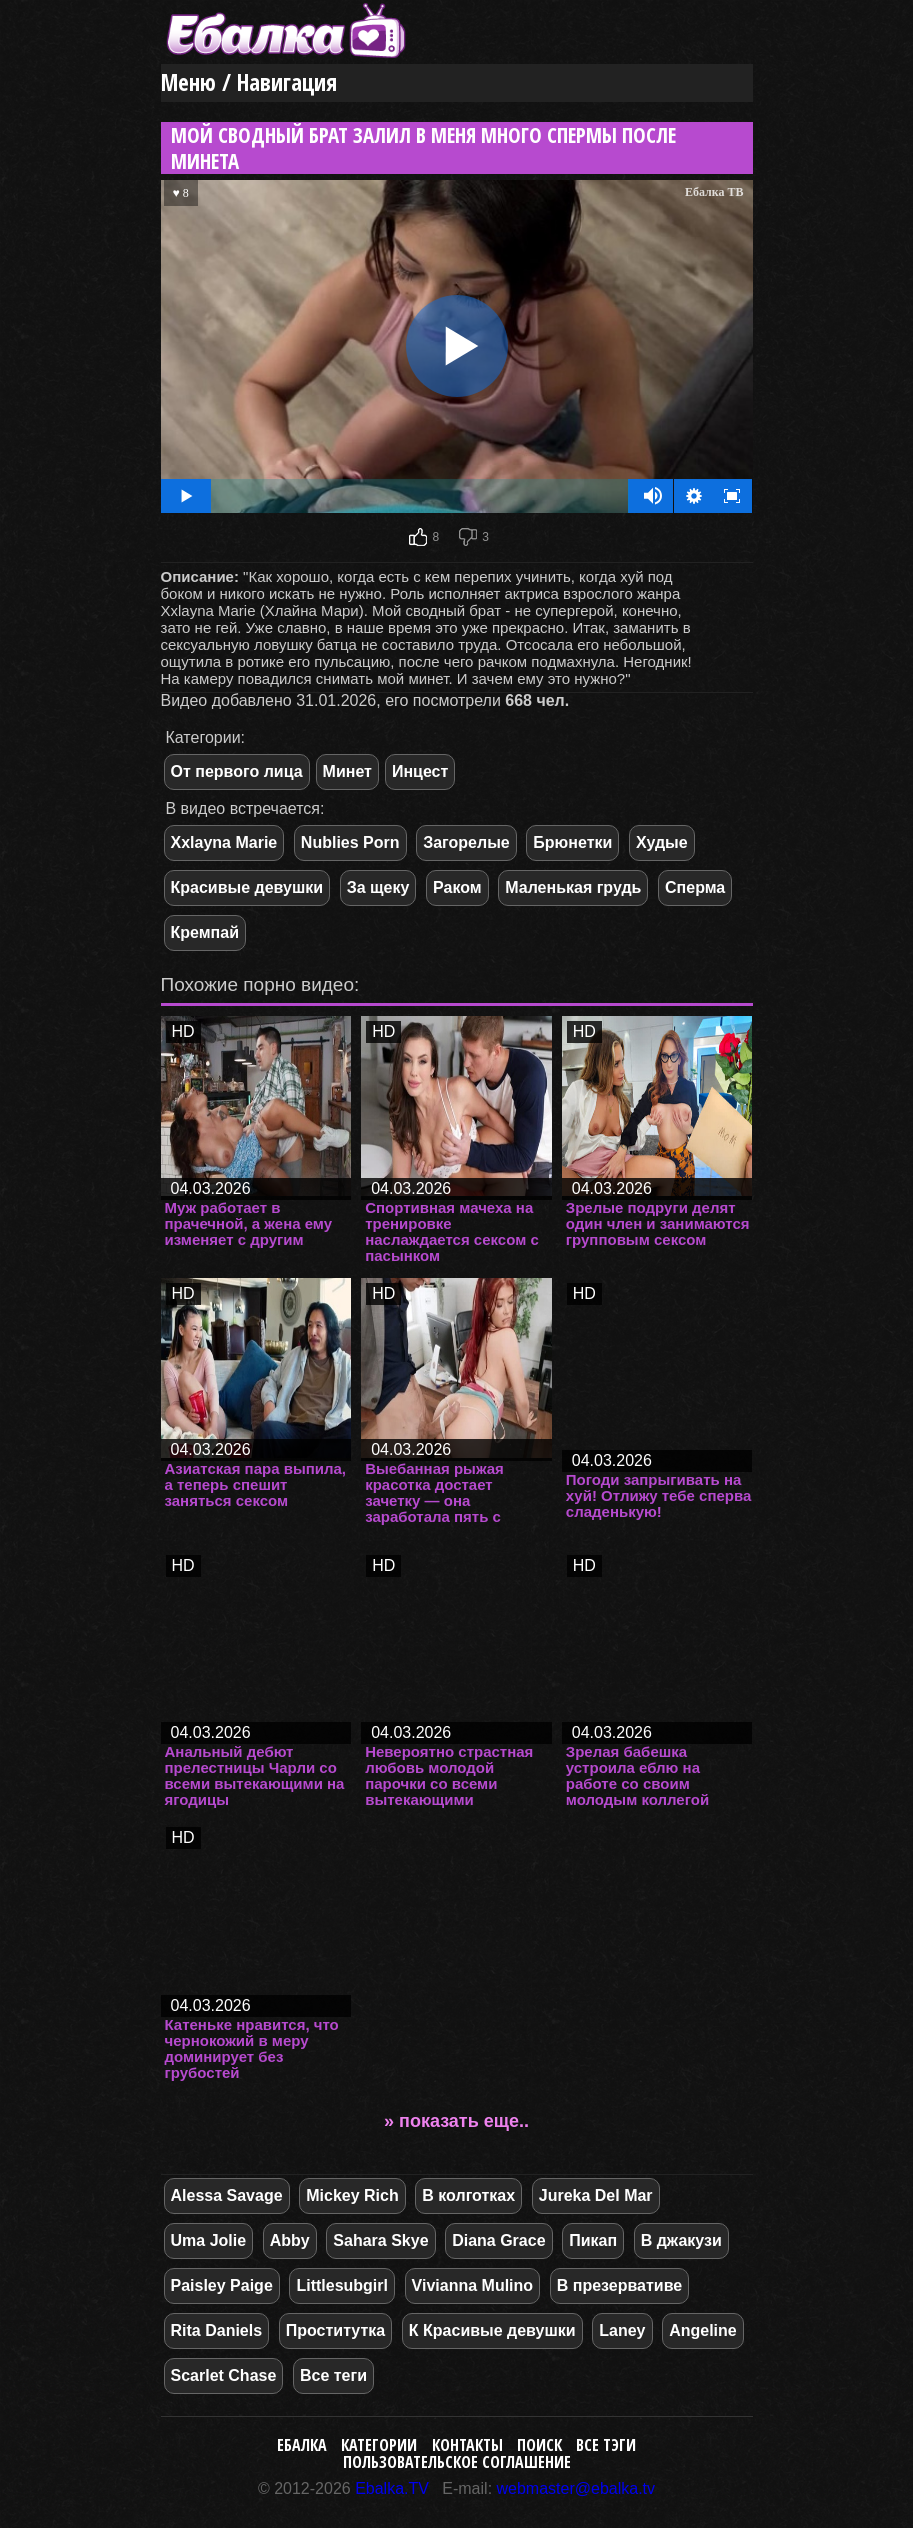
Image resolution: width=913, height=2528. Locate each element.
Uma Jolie (209, 2240)
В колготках (468, 2195)
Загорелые (466, 842)
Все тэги (606, 2445)
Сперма (695, 887)
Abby (290, 2240)
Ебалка (302, 2445)
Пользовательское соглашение (457, 2462)
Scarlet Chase (224, 2375)
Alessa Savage (227, 2195)
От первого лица (237, 771)
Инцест (420, 771)
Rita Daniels (217, 2330)
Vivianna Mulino (473, 2285)
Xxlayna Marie (224, 842)
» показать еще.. (456, 2121)
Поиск (539, 2445)
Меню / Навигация (249, 82)
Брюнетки (572, 842)
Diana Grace (498, 2240)
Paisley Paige (222, 2285)
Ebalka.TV (392, 2488)
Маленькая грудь (573, 887)
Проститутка (335, 2330)
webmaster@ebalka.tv (576, 2488)
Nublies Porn (350, 842)
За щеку (378, 887)
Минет (347, 771)
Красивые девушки (247, 887)
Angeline (703, 2330)
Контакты (467, 2445)
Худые (662, 842)
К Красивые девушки (492, 2330)
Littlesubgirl (342, 2285)
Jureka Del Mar (596, 2195)
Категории (379, 2445)
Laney (622, 2330)
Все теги (333, 2375)
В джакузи (681, 2240)
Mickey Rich (352, 2195)
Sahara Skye (380, 2240)
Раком (457, 887)
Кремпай (205, 932)
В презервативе (619, 2285)
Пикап (593, 2240)
